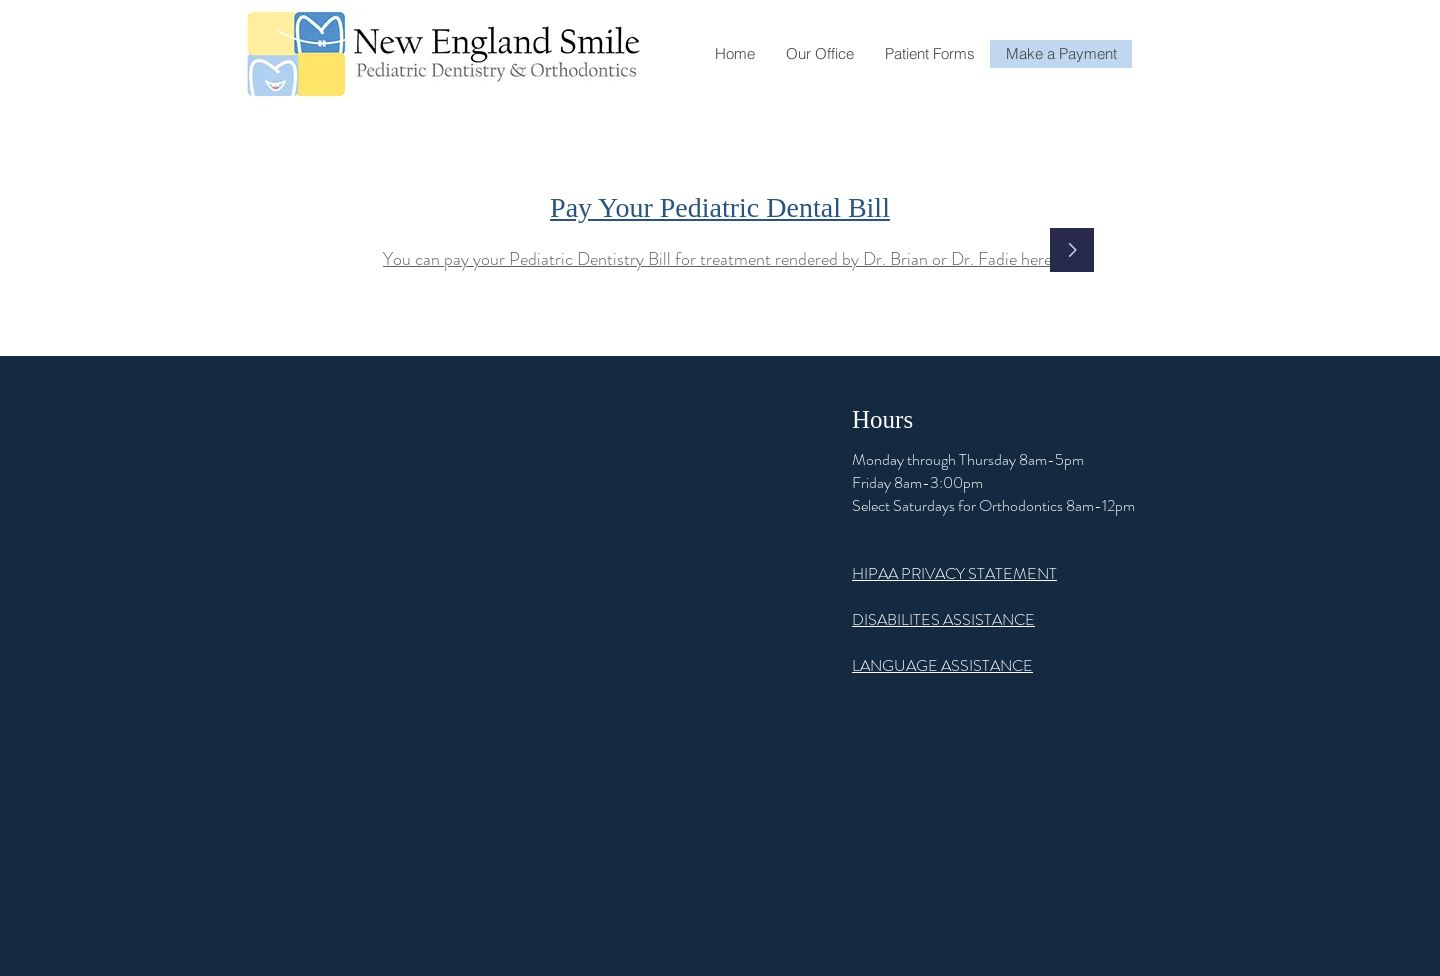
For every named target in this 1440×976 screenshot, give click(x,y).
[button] (819, 54)
